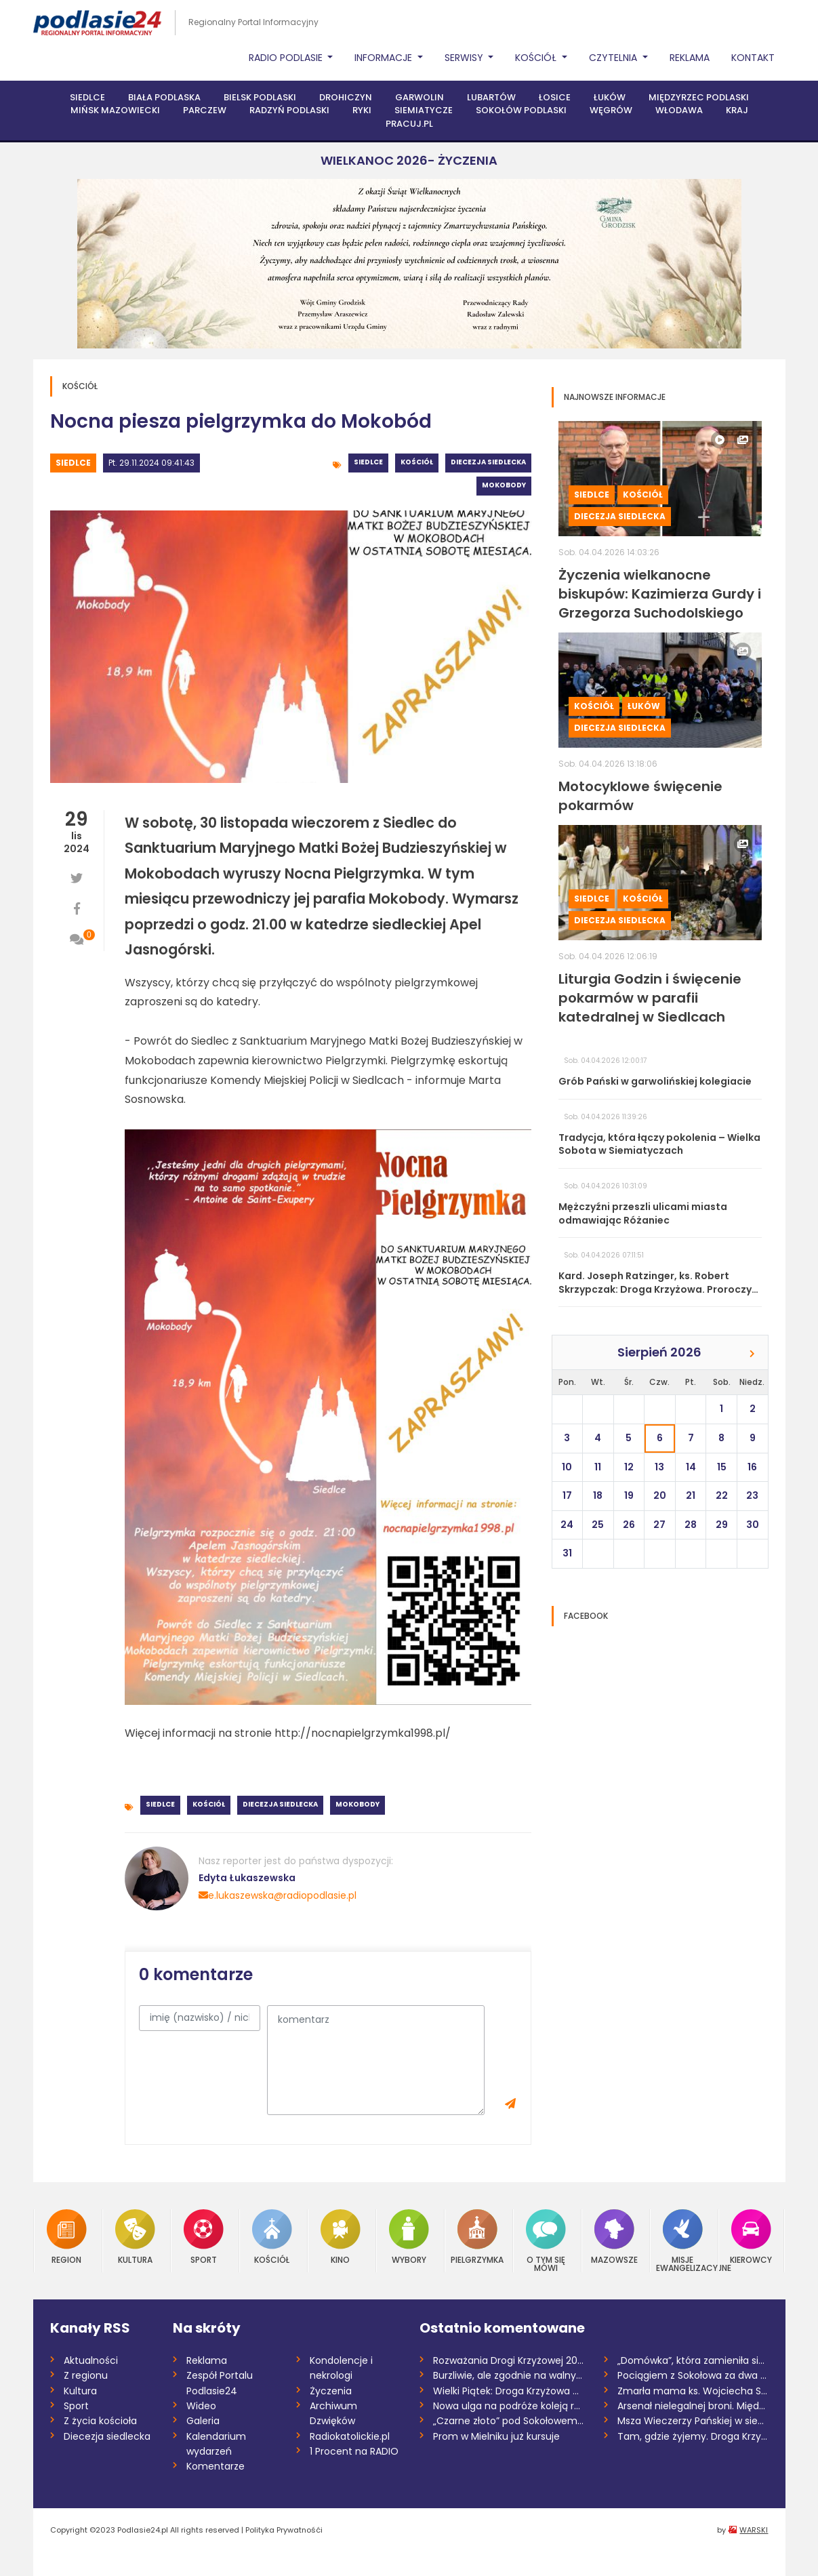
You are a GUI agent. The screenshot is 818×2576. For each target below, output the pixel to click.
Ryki (361, 110)
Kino (341, 2236)
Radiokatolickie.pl (350, 2436)
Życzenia (331, 2391)
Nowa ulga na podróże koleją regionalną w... (508, 2406)
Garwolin (419, 97)
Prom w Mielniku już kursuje (496, 2436)
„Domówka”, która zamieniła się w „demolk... (693, 2360)
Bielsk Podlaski (260, 97)
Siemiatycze (423, 110)
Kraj (737, 110)
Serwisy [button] (465, 57)
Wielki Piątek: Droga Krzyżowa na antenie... (508, 2391)
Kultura (135, 2236)
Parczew (204, 110)
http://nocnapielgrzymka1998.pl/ (362, 1733)
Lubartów (491, 97)
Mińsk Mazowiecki (115, 110)
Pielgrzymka (477, 2236)
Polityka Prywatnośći (284, 2529)
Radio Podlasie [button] (287, 57)
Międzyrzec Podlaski (699, 97)
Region (67, 2236)
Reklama (690, 57)
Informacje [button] (384, 57)
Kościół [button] (537, 57)
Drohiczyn (345, 97)
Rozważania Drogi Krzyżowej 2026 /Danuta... (508, 2360)
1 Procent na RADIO (354, 2451)
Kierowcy (751, 2236)
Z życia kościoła (100, 2421)
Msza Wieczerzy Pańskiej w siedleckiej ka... (693, 2421)
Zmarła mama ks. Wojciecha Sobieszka (693, 2391)
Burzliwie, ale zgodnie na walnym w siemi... (508, 2375)
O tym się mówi (546, 2240)
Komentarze (215, 2466)
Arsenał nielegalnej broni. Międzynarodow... (693, 2406)
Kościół (417, 462)
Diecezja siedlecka (488, 462)
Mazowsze (614, 2236)
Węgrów (611, 110)
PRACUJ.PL (409, 123)
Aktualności (91, 2360)
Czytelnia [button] (614, 57)
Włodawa (679, 110)
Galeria (203, 2421)
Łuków (610, 97)
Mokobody (504, 485)
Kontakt (753, 57)
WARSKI (753, 2529)
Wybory (409, 2236)
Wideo (201, 2406)
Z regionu (86, 2375)
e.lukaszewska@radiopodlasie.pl (277, 1895)
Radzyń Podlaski (289, 110)
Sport (204, 2236)
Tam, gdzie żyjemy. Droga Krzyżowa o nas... (693, 2436)
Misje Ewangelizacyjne (683, 2240)
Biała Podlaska (164, 97)
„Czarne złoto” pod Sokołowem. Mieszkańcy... (508, 2421)
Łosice (555, 97)
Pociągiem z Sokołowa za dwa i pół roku (693, 2375)
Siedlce (87, 97)
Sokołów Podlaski (521, 110)
